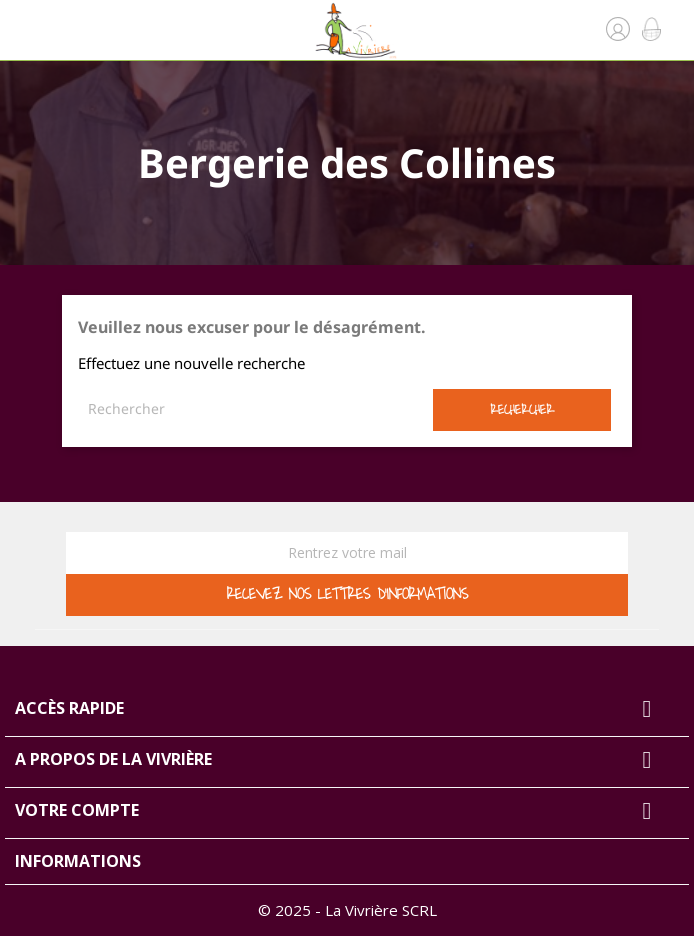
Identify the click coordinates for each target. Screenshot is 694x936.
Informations (78, 861)
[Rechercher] (255, 409)
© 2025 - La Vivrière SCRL (347, 910)
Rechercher (522, 409)
